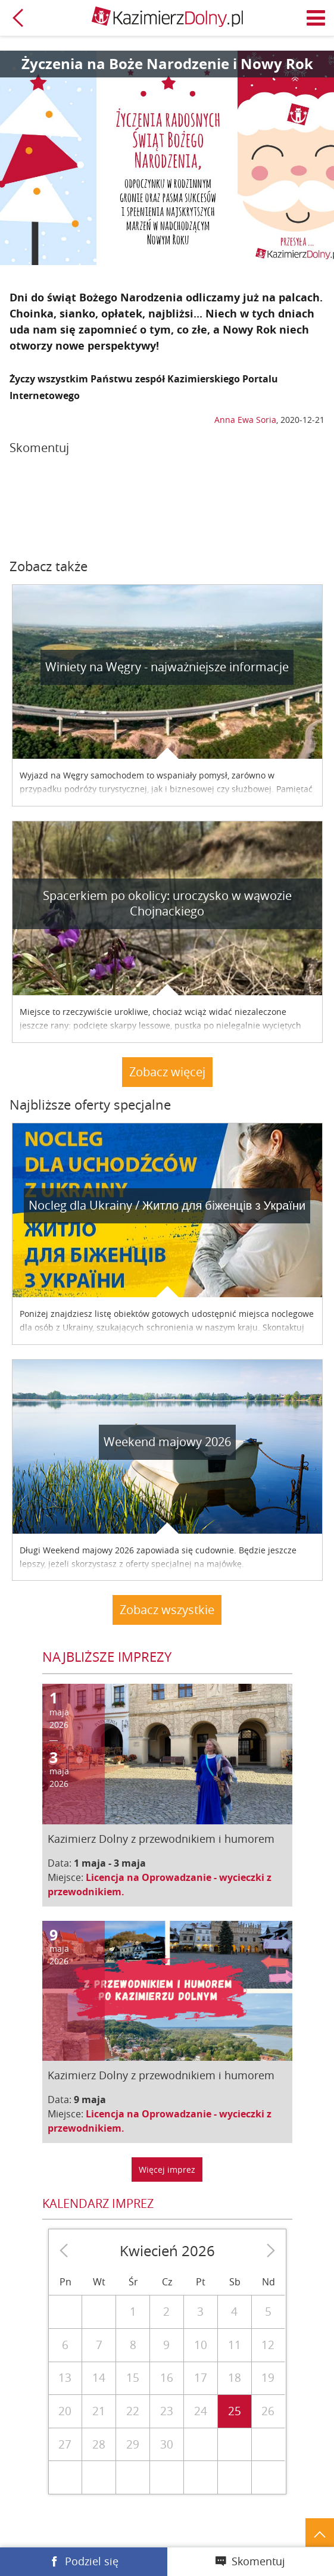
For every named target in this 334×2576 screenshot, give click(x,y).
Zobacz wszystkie (167, 1610)
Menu (316, 18)
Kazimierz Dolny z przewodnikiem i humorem (161, 1838)
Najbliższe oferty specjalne (90, 1104)
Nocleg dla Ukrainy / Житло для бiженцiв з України (167, 1205)
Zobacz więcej (167, 1072)
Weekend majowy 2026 (167, 1442)
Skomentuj (258, 2561)
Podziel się (91, 2561)
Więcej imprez (167, 2169)
